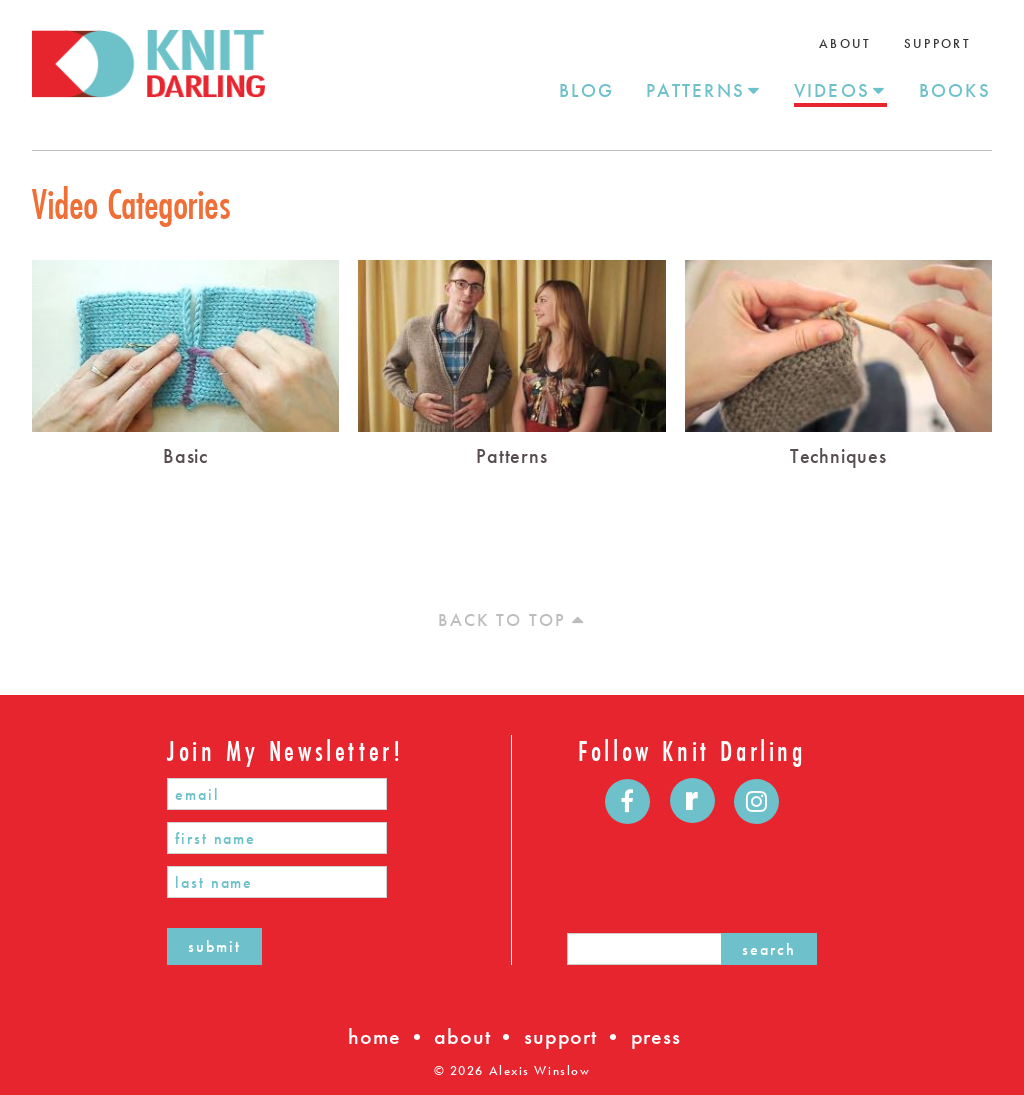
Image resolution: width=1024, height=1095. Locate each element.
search (769, 949)
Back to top (511, 619)
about (462, 1036)
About (845, 43)
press (656, 1036)
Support (937, 43)
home (374, 1036)
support (560, 1036)
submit (214, 946)
